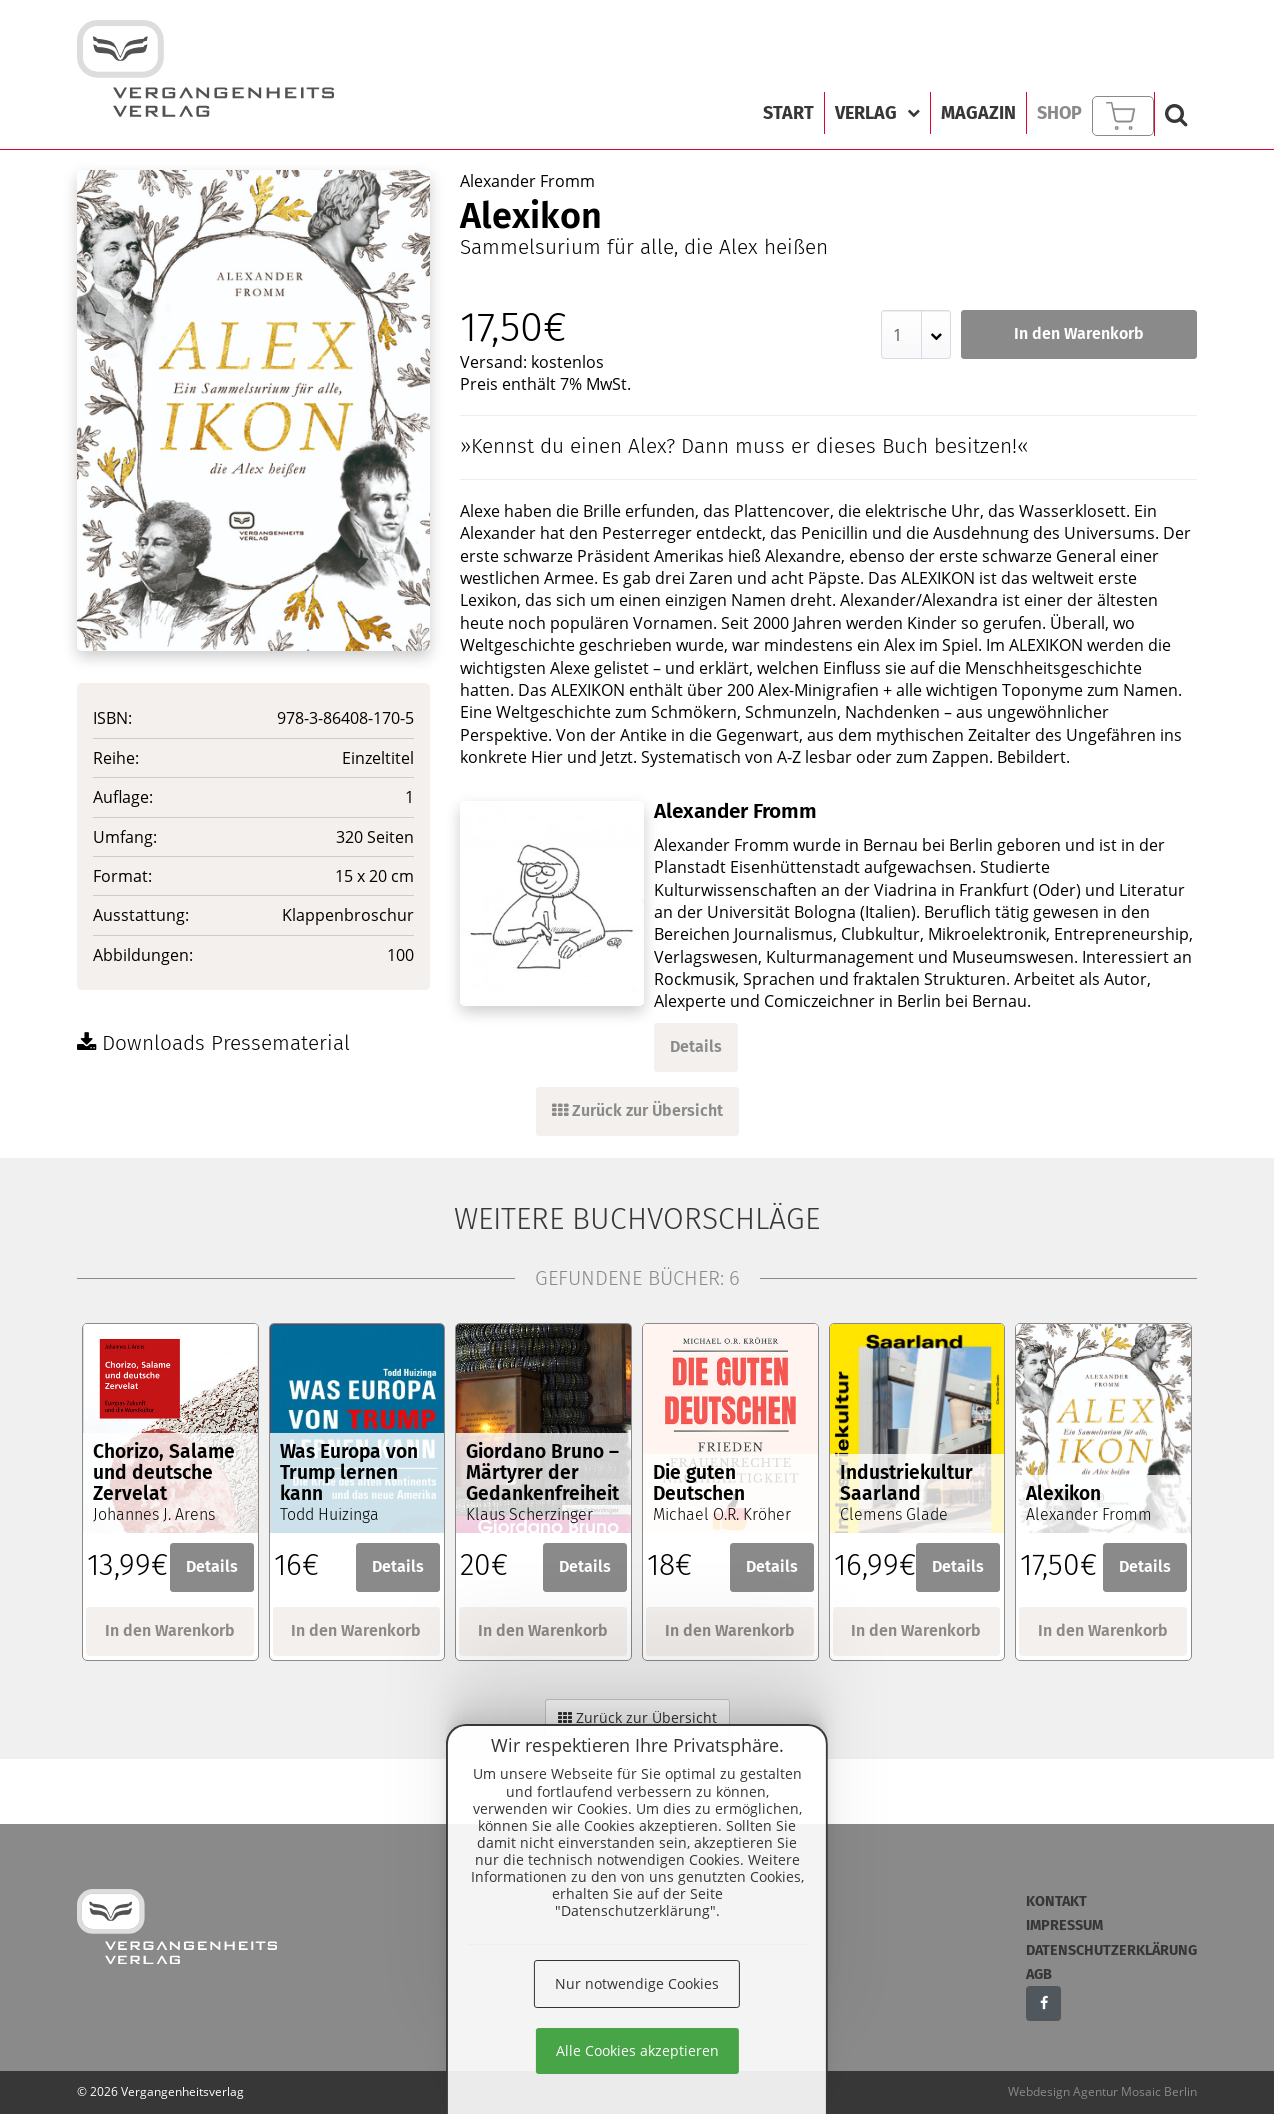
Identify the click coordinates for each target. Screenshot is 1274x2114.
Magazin (978, 113)
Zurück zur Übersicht (637, 1110)
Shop (1059, 113)
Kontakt (1056, 1901)
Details (696, 1046)
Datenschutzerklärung (1111, 1950)
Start (788, 113)
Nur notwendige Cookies (637, 1983)
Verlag (877, 113)
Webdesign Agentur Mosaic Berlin (1102, 2091)
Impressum (1064, 1925)
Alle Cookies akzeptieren (637, 2050)
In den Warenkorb (1079, 333)
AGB (1039, 1974)
